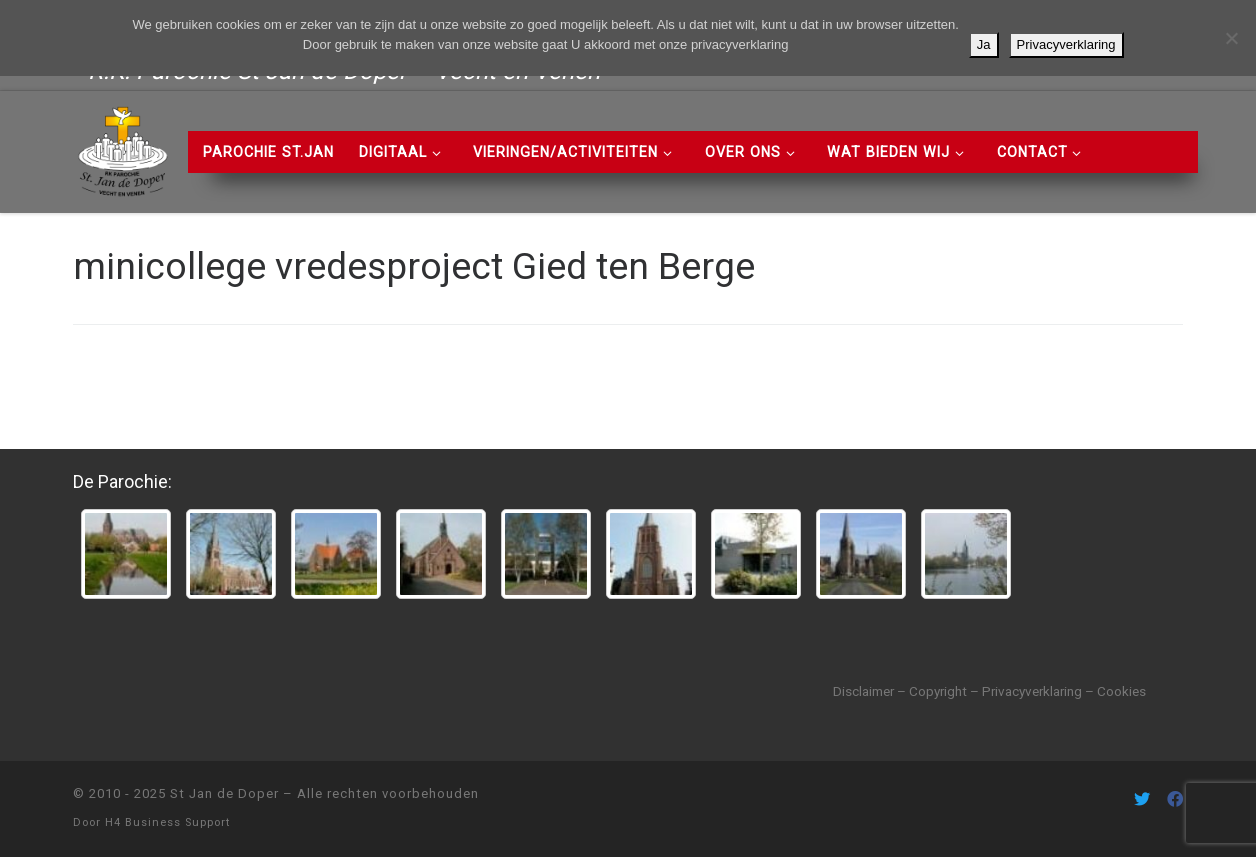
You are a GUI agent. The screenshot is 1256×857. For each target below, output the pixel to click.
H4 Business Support (167, 822)
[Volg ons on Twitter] (1142, 799)
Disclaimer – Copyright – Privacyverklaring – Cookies (989, 691)
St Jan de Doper (224, 793)
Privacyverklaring (1066, 44)
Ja (984, 44)
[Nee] (1231, 38)
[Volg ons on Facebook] (1175, 799)
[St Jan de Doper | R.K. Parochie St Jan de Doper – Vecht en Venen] (123, 149)
